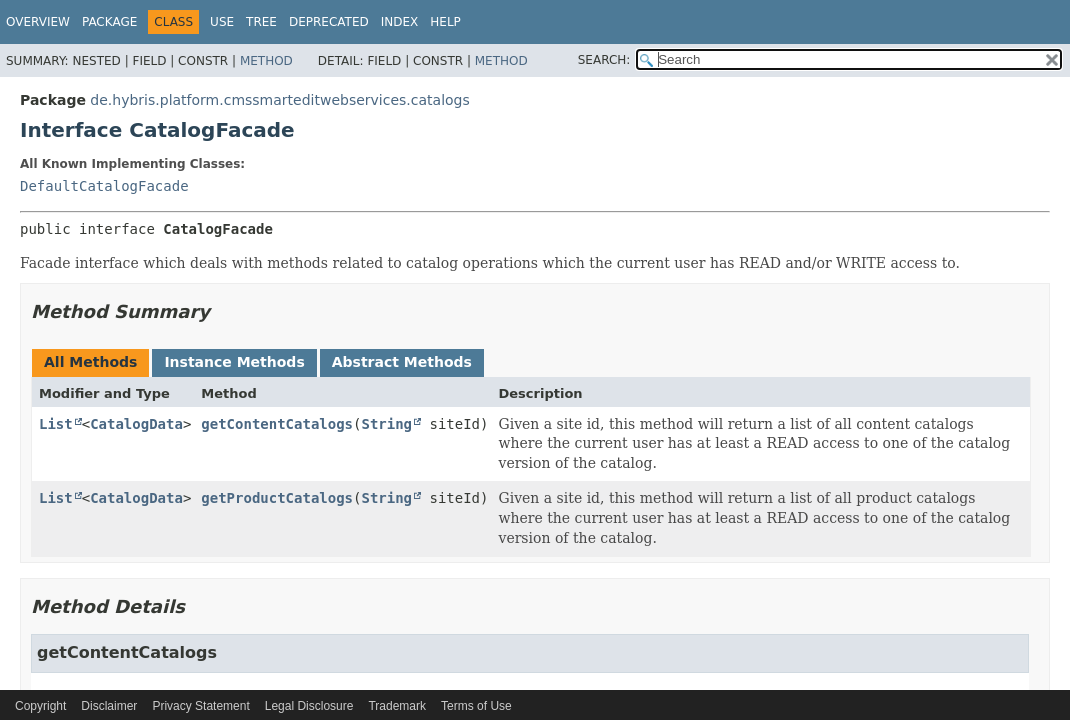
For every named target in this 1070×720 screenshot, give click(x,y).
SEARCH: (604, 60)
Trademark (397, 706)
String (386, 424)
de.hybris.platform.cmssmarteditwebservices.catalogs (279, 100)
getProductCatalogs (277, 498)
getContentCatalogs (277, 424)
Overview (38, 22)
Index (400, 22)
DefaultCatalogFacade (104, 186)
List (56, 424)
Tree (261, 22)
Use (222, 22)
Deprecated (329, 22)
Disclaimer (109, 706)
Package (109, 22)
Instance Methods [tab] (234, 362)
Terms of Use (476, 706)
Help (445, 22)
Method (266, 61)
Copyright (40, 706)
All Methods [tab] (90, 362)
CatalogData (136, 424)
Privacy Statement (200, 706)
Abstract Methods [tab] (402, 362)
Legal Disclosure (309, 706)
